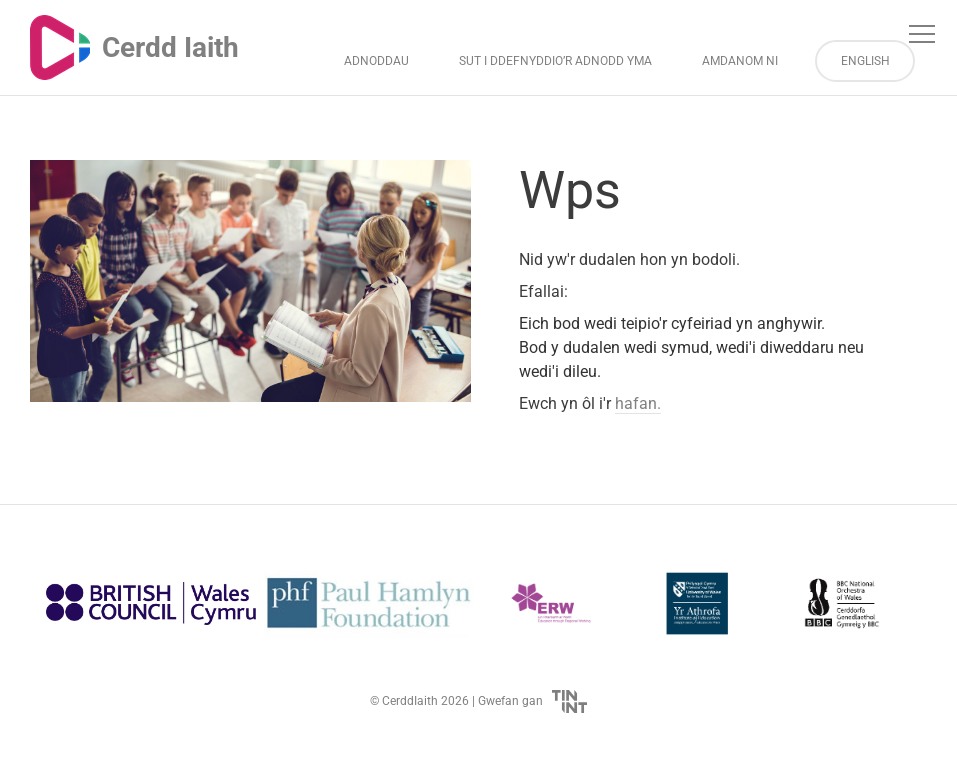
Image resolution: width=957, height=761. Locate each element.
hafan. (638, 403)
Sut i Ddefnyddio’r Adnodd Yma (555, 61)
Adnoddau (376, 61)
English (865, 61)
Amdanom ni (740, 61)
